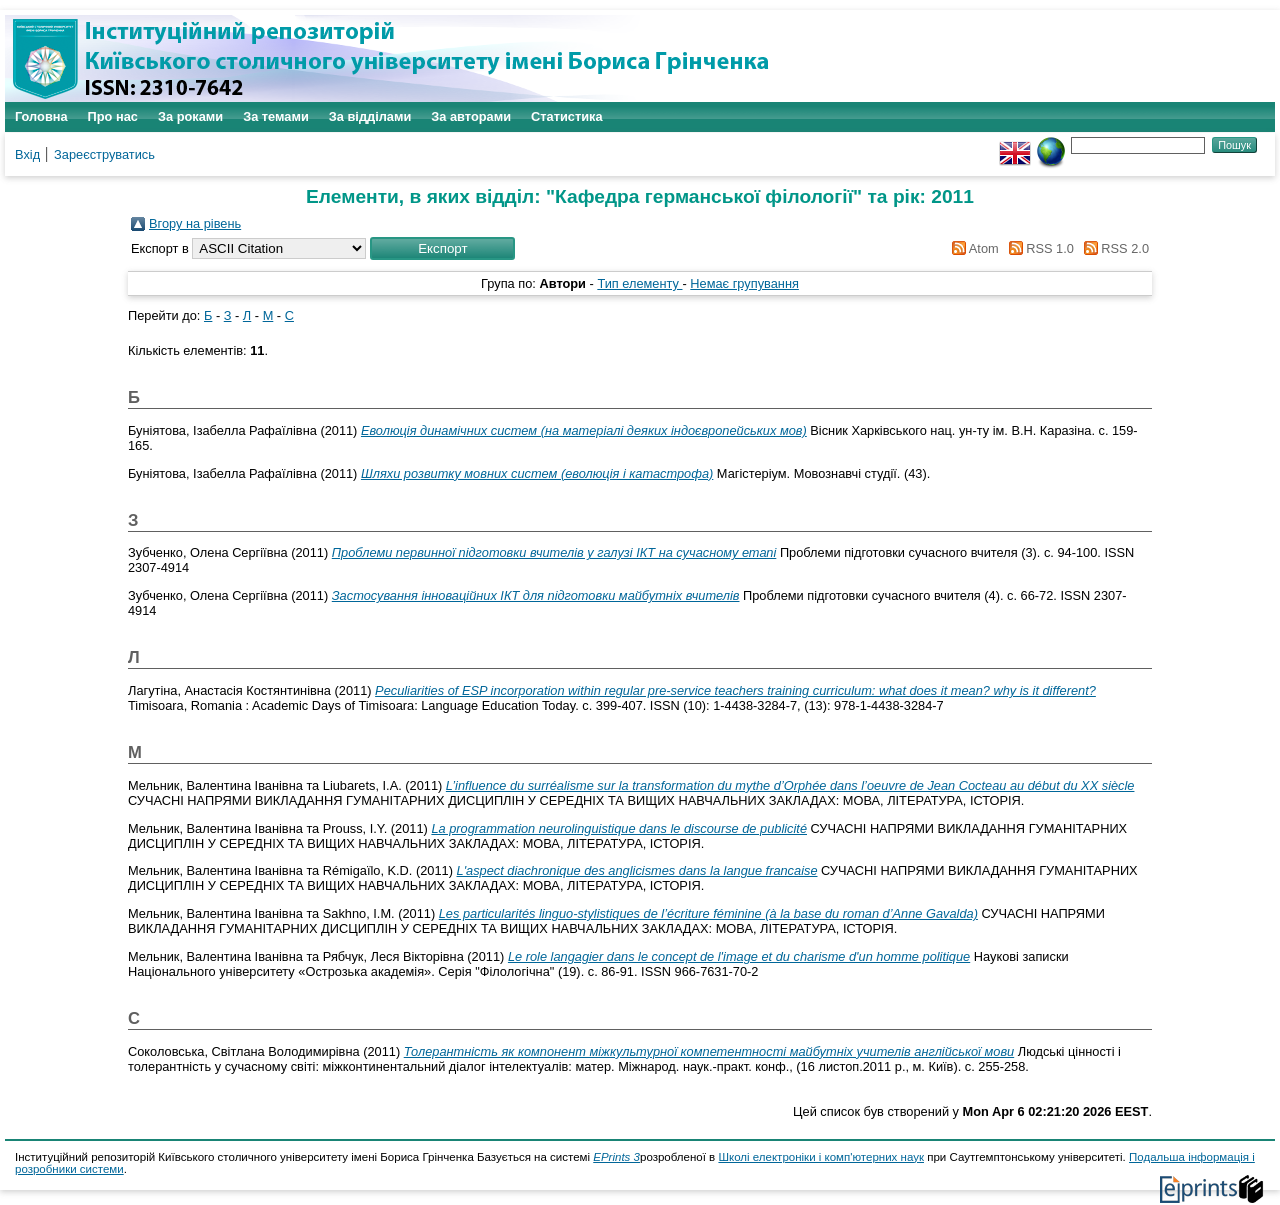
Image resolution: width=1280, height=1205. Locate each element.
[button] (442, 248)
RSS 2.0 (1113, 248)
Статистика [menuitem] (567, 116)
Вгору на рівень (195, 223)
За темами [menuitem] (276, 116)
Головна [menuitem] (41, 116)
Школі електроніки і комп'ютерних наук (821, 1157)
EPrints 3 (616, 1157)
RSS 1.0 (1038, 248)
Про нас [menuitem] (113, 116)
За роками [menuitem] (190, 116)
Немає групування (744, 283)
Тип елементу (639, 283)
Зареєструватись (104, 154)
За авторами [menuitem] (471, 116)
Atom (972, 248)
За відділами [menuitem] (370, 116)
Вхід (27, 154)
